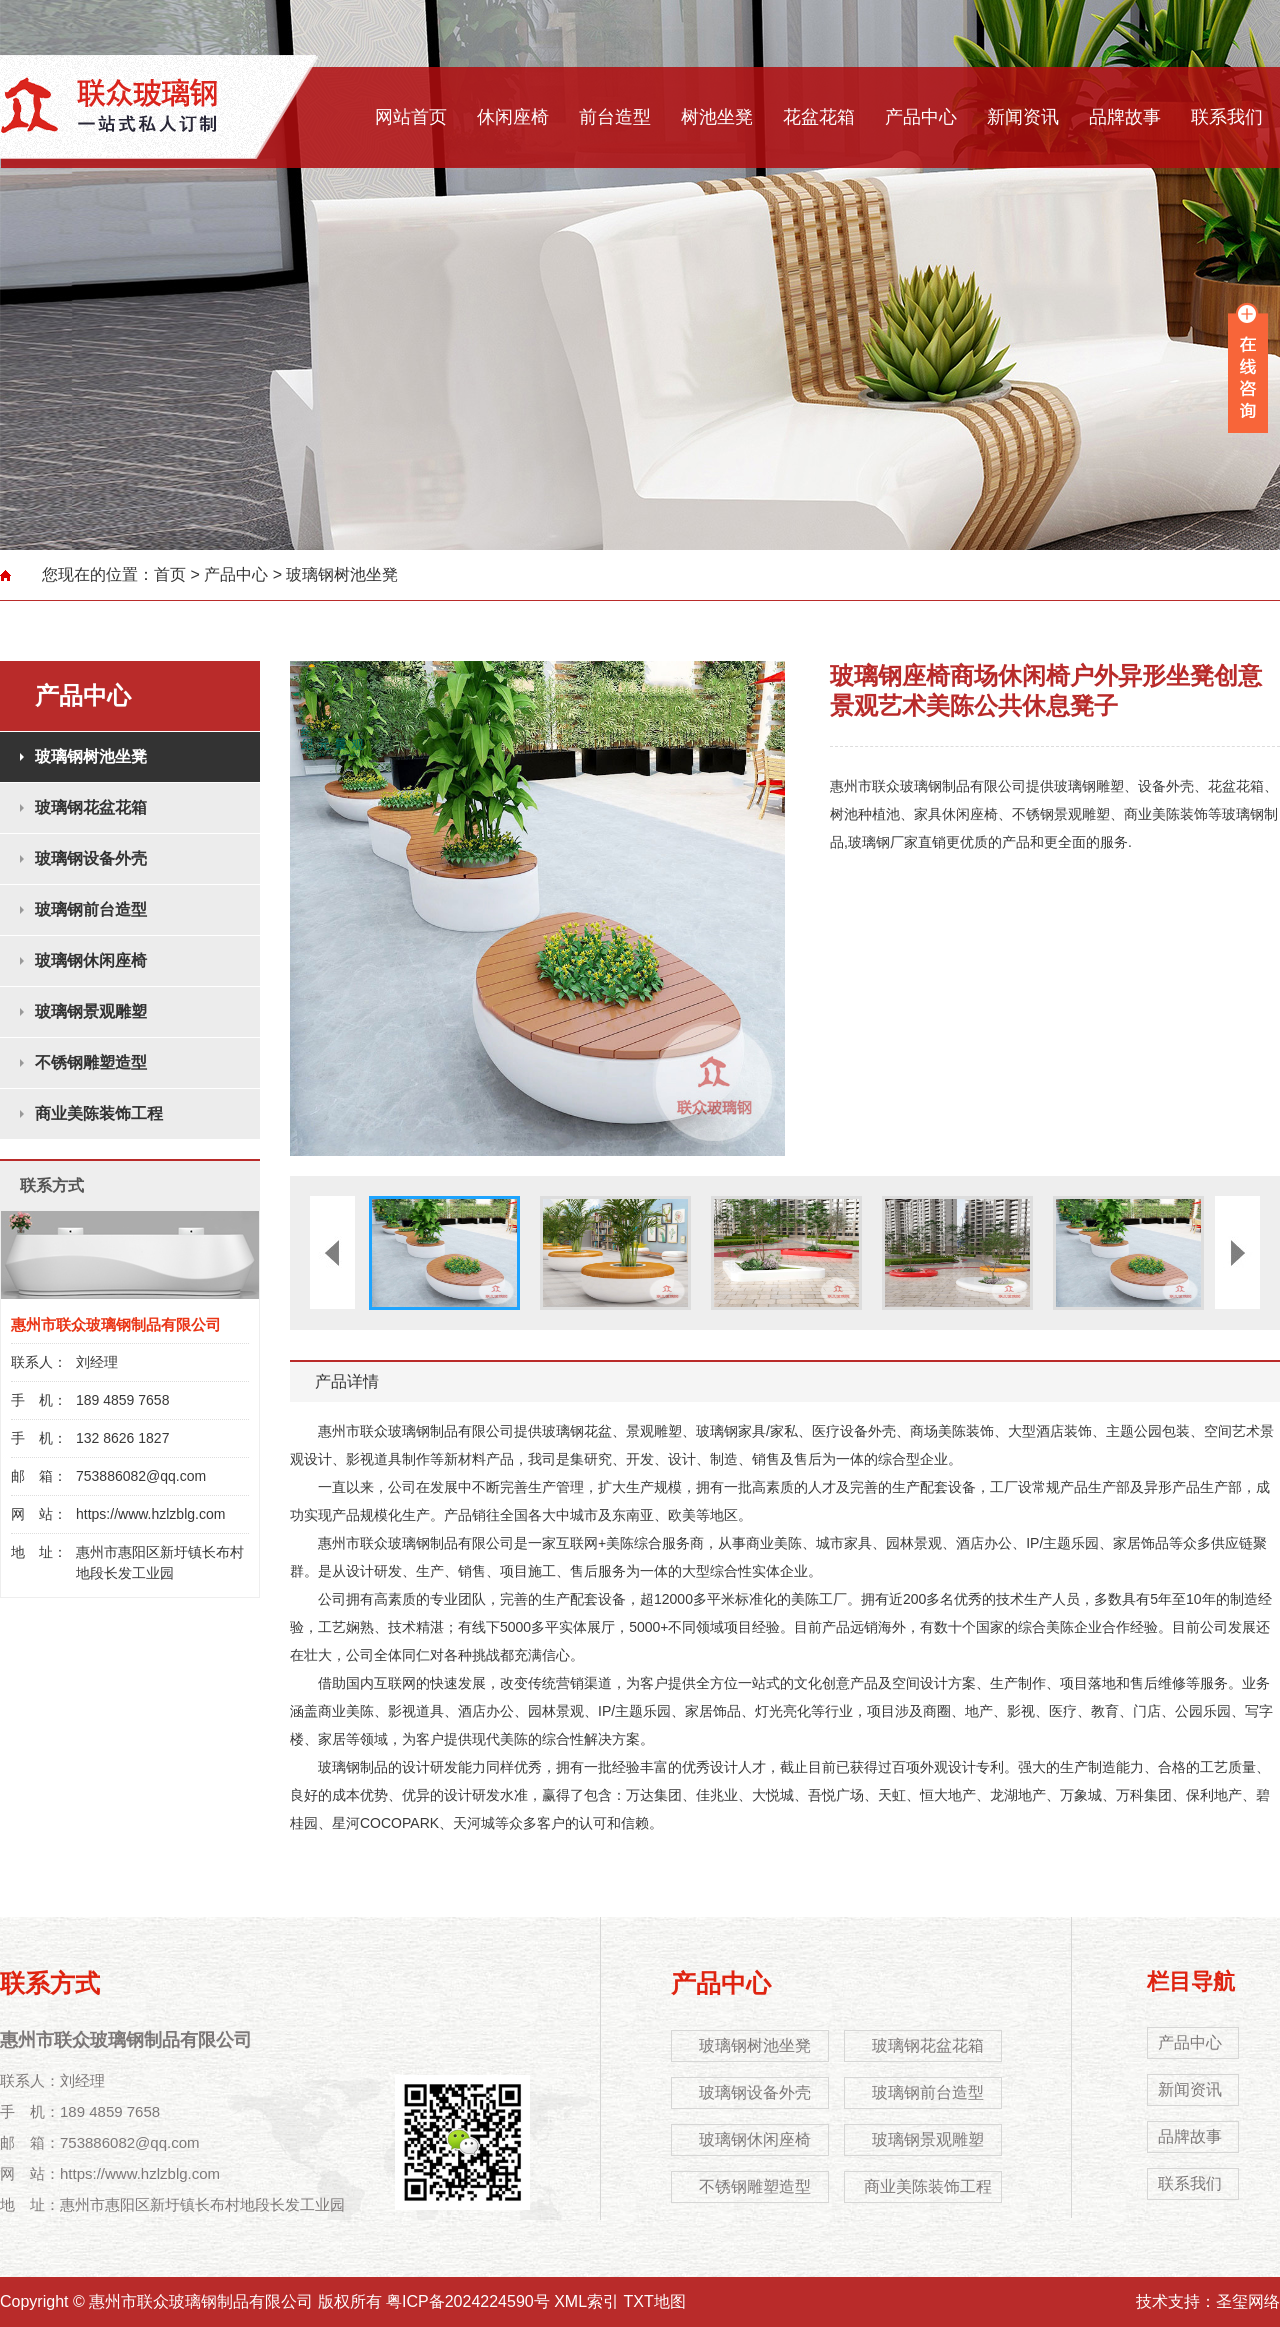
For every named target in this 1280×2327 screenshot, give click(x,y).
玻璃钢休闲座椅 (91, 960)
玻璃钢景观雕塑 (91, 1011)
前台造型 (615, 117)
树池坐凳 (717, 117)
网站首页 (411, 117)
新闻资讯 (1023, 117)
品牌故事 (1125, 117)
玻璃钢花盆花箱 (91, 807)
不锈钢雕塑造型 (91, 1062)
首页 (170, 574)
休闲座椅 (513, 117)
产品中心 (921, 117)
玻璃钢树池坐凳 (342, 574)
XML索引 (586, 2301)
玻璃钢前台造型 (91, 909)
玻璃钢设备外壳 (91, 858)
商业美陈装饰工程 (99, 1113)
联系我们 (1227, 117)
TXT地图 (655, 2301)
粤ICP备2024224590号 (468, 2301)
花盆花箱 (819, 117)
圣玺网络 (1248, 2301)
